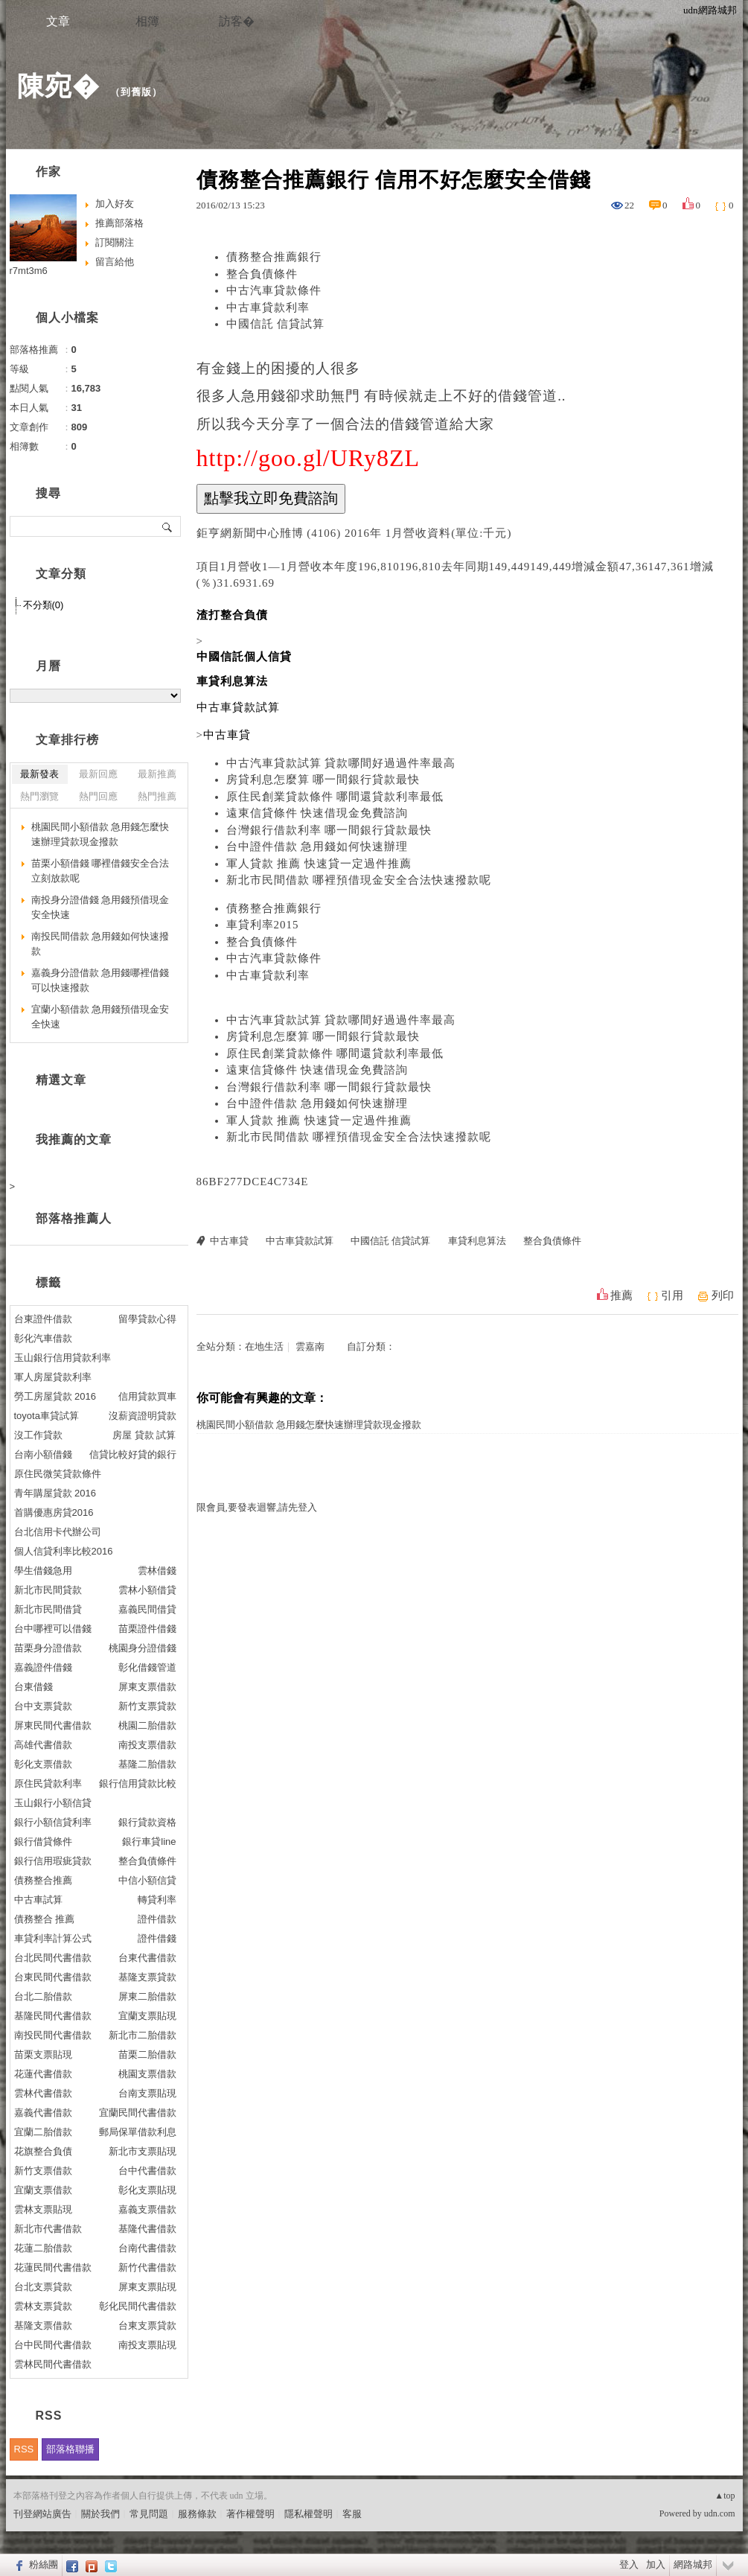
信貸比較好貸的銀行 (132, 1454)
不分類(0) (43, 604)
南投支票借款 (147, 1744)
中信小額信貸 (147, 1880)
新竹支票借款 (43, 2170)
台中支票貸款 (43, 1706)
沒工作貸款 (38, 1435)
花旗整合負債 (43, 2151)
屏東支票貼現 (147, 2286)
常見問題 (149, 2513)
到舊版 (136, 92)
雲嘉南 (310, 1346)
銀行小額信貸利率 (53, 1822)
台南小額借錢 (43, 1454)
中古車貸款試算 (299, 1240)
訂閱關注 (114, 242)
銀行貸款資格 (147, 1822)
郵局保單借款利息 (137, 2131)
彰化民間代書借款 (137, 2306)
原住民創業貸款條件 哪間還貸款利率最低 (335, 797)
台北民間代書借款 (53, 1957)
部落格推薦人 (74, 1218)
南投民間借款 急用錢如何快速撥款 (100, 944)
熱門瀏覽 (39, 796)
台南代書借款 (147, 2248)
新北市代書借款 (48, 2228)
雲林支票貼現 (43, 2209)
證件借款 (157, 1919)
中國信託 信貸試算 (275, 324)
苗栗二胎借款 (147, 2054)
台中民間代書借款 (53, 2344)
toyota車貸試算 (46, 1415)
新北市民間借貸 (48, 1609)
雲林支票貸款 (43, 2306)
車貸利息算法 (477, 1240)
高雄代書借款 (43, 1744)
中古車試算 (38, 1899)
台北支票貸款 (43, 2286)
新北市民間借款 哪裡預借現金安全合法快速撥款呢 (359, 880)
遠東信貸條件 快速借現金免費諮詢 (317, 813)
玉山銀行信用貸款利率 (62, 1357)
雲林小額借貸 (147, 1589)
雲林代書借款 (43, 2093)
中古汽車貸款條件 (274, 290)
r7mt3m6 (29, 270)
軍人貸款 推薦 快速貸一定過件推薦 (319, 864)
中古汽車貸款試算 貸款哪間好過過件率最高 (341, 763)
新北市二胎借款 (142, 2035)
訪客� (237, 21)
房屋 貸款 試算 (144, 1435)
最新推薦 (157, 774)
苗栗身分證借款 (48, 1648)
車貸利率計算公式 (53, 1938)
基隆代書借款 (147, 2228)
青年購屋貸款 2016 (55, 1493)
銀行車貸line (149, 1841)
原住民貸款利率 (48, 1783)
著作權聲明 (250, 2513)
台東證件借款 (43, 1318)
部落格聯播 (70, 2449)
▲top (725, 2495)
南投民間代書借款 (53, 2035)
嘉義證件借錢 (43, 1667)
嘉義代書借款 (43, 2112)
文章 (58, 21)
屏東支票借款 (147, 1686)
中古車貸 (229, 1240)
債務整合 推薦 (44, 1919)
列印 (723, 1295)
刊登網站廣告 (42, 2513)
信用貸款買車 (147, 1396)
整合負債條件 (262, 274)
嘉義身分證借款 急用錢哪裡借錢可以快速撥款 (100, 980)
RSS (24, 2449)
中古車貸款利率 (268, 307)
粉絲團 (43, 2564)
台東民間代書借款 (53, 1977)
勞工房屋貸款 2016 (55, 1396)
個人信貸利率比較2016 (63, 1551)
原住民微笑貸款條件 (57, 1473)
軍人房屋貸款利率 (53, 1377)
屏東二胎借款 (147, 1996)
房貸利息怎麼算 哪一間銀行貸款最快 (323, 779)
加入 (655, 2564)
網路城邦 (693, 2564)
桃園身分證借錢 (142, 1648)
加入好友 (114, 203)
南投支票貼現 (147, 2344)
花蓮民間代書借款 (53, 2267)
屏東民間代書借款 (53, 1725)
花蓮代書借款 (43, 2073)
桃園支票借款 (147, 2073)
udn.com (719, 2513)
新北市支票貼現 (142, 2151)
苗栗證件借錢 (147, 1628)
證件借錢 (157, 1938)
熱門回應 (98, 796)
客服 (352, 2513)
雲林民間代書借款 (53, 2364)
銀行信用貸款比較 (137, 1783)
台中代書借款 (147, 2170)
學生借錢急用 (43, 1570)
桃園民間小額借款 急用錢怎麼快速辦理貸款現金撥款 (308, 1424)
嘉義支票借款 (147, 2209)
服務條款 (197, 2513)
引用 (672, 1295)
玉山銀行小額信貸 (53, 1802)
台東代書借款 (147, 1957)
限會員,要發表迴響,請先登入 (257, 1507)
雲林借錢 (157, 1570)
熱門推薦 (157, 796)
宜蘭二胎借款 (43, 2131)
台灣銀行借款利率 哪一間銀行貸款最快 (329, 830)
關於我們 (100, 2513)
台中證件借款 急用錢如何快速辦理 (317, 846)
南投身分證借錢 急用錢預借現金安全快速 (100, 907)
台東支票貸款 (147, 2325)
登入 (629, 2564)
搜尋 (168, 526)
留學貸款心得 (147, 1318)
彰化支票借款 (43, 1764)
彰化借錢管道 (147, 1667)
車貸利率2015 (262, 925)
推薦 (621, 1295)
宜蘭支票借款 (43, 2190)
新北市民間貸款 (48, 1589)
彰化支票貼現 (147, 2190)
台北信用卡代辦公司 (57, 1531)
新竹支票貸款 (147, 1706)
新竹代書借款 (147, 2267)
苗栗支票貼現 (43, 2054)
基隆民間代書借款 (53, 2015)
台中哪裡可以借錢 (53, 1628)
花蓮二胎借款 (43, 2248)
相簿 (147, 21)
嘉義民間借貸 (147, 1609)
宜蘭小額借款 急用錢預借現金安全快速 (100, 1017)
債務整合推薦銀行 (274, 257)
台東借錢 (33, 1686)
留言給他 (114, 261)
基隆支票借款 (43, 2325)
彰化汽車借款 (43, 1338)
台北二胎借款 (43, 1996)
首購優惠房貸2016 (54, 1512)
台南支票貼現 (147, 2093)
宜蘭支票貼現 (147, 2015)
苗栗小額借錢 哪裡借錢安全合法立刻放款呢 (100, 871)
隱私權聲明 (308, 2513)
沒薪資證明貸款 (142, 1415)
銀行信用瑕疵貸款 (53, 1860)
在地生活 (264, 1346)
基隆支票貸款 (147, 1977)
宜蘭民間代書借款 (137, 2112)
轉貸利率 (157, 1899)
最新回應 (98, 774)
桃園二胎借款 (147, 1725)
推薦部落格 (119, 223)
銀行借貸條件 (43, 1841)
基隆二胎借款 (147, 1764)
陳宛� (58, 86)
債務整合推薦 (43, 1880)
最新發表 (39, 774)
